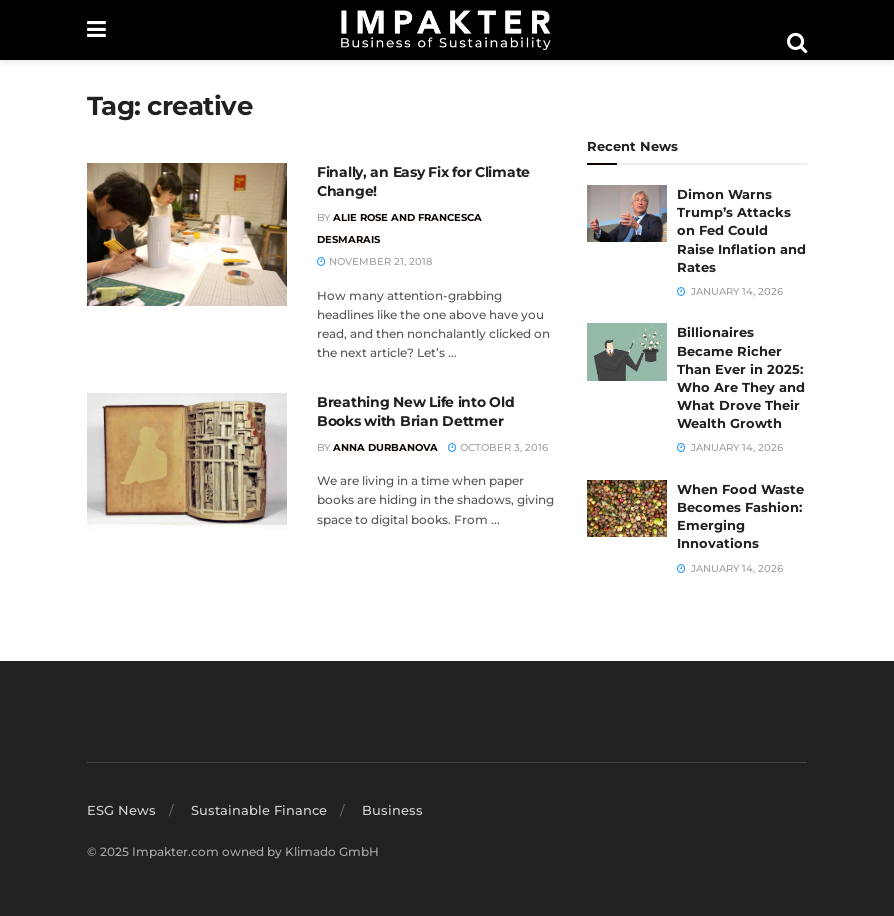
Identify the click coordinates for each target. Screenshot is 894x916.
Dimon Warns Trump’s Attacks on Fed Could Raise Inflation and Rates (741, 230)
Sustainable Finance (259, 810)
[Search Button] (797, 43)
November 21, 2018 (374, 261)
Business (392, 810)
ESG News (121, 810)
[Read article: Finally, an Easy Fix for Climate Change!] (187, 234)
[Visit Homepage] (446, 30)
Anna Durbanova (385, 447)
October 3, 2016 (498, 447)
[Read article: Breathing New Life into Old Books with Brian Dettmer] (187, 464)
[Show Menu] (96, 30)
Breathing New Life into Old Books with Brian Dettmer (415, 412)
